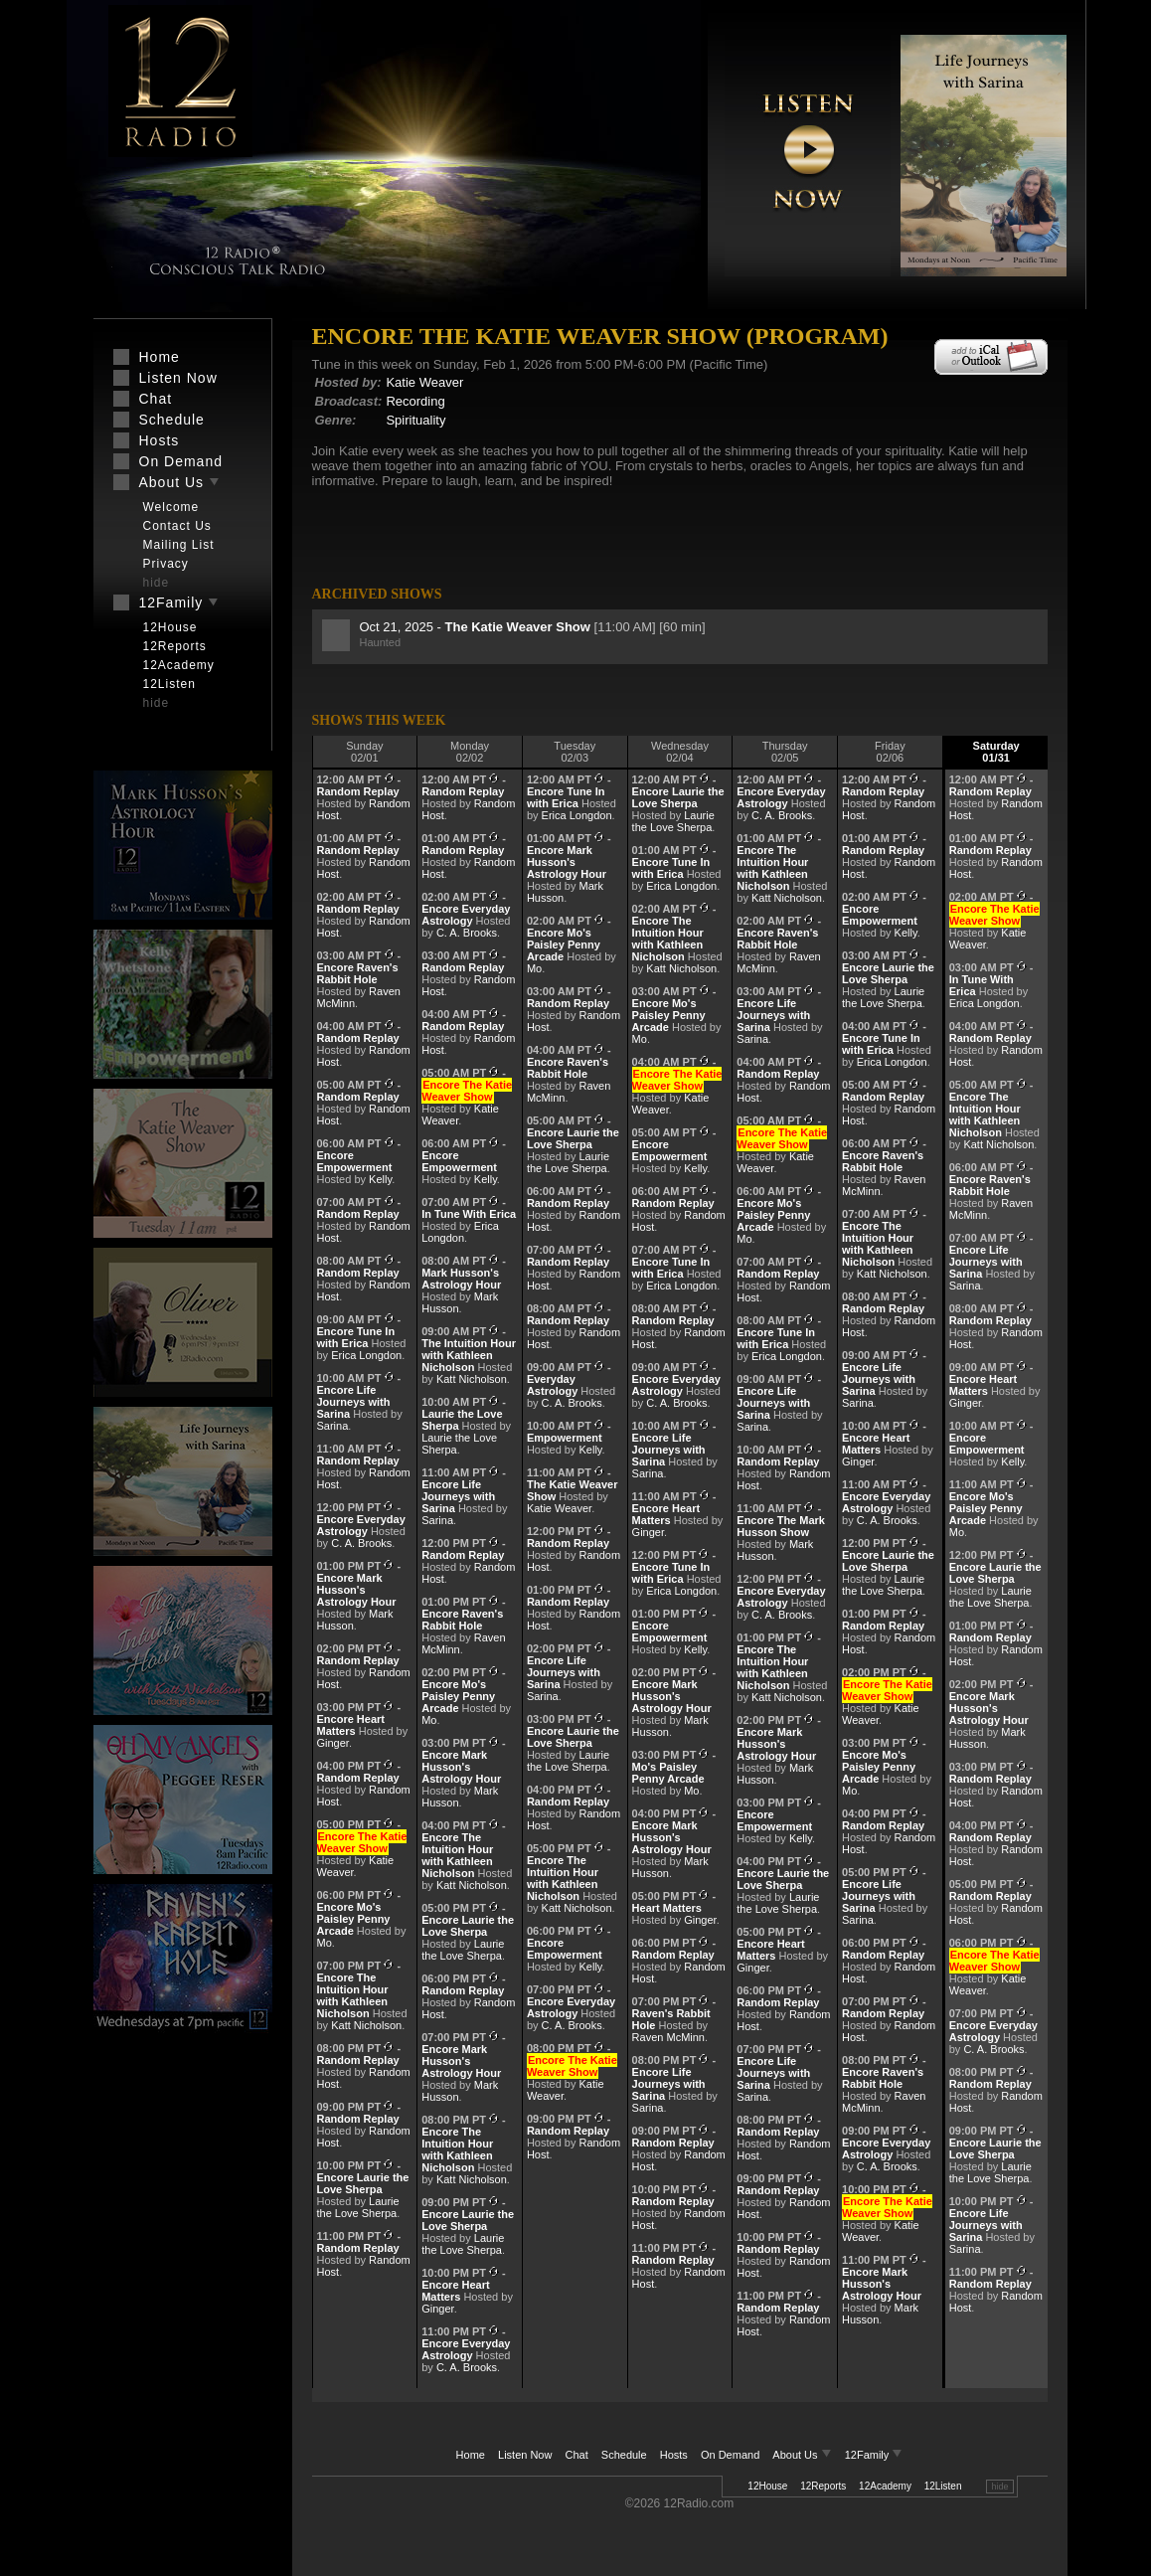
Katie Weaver (424, 382)
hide (999, 2486)
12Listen (943, 2486)
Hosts (674, 2455)
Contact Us (177, 526)
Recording (415, 401)
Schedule (624, 2455)
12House (767, 2486)
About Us (803, 2455)
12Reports (823, 2486)
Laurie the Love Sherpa (358, 2207)
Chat (577, 2455)
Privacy (166, 564)
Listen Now (525, 2455)
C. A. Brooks (361, 1543)
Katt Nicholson (366, 2025)
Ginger (333, 1743)
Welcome (171, 507)
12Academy (885, 2486)
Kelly (380, 1179)
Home (470, 2455)
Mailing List (179, 545)
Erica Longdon (366, 1355)
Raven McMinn (668, 2037)
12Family (874, 2455)
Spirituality (415, 420)
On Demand (730, 2455)
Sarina (333, 1426)
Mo (324, 1943)
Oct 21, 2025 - (477, 626)
